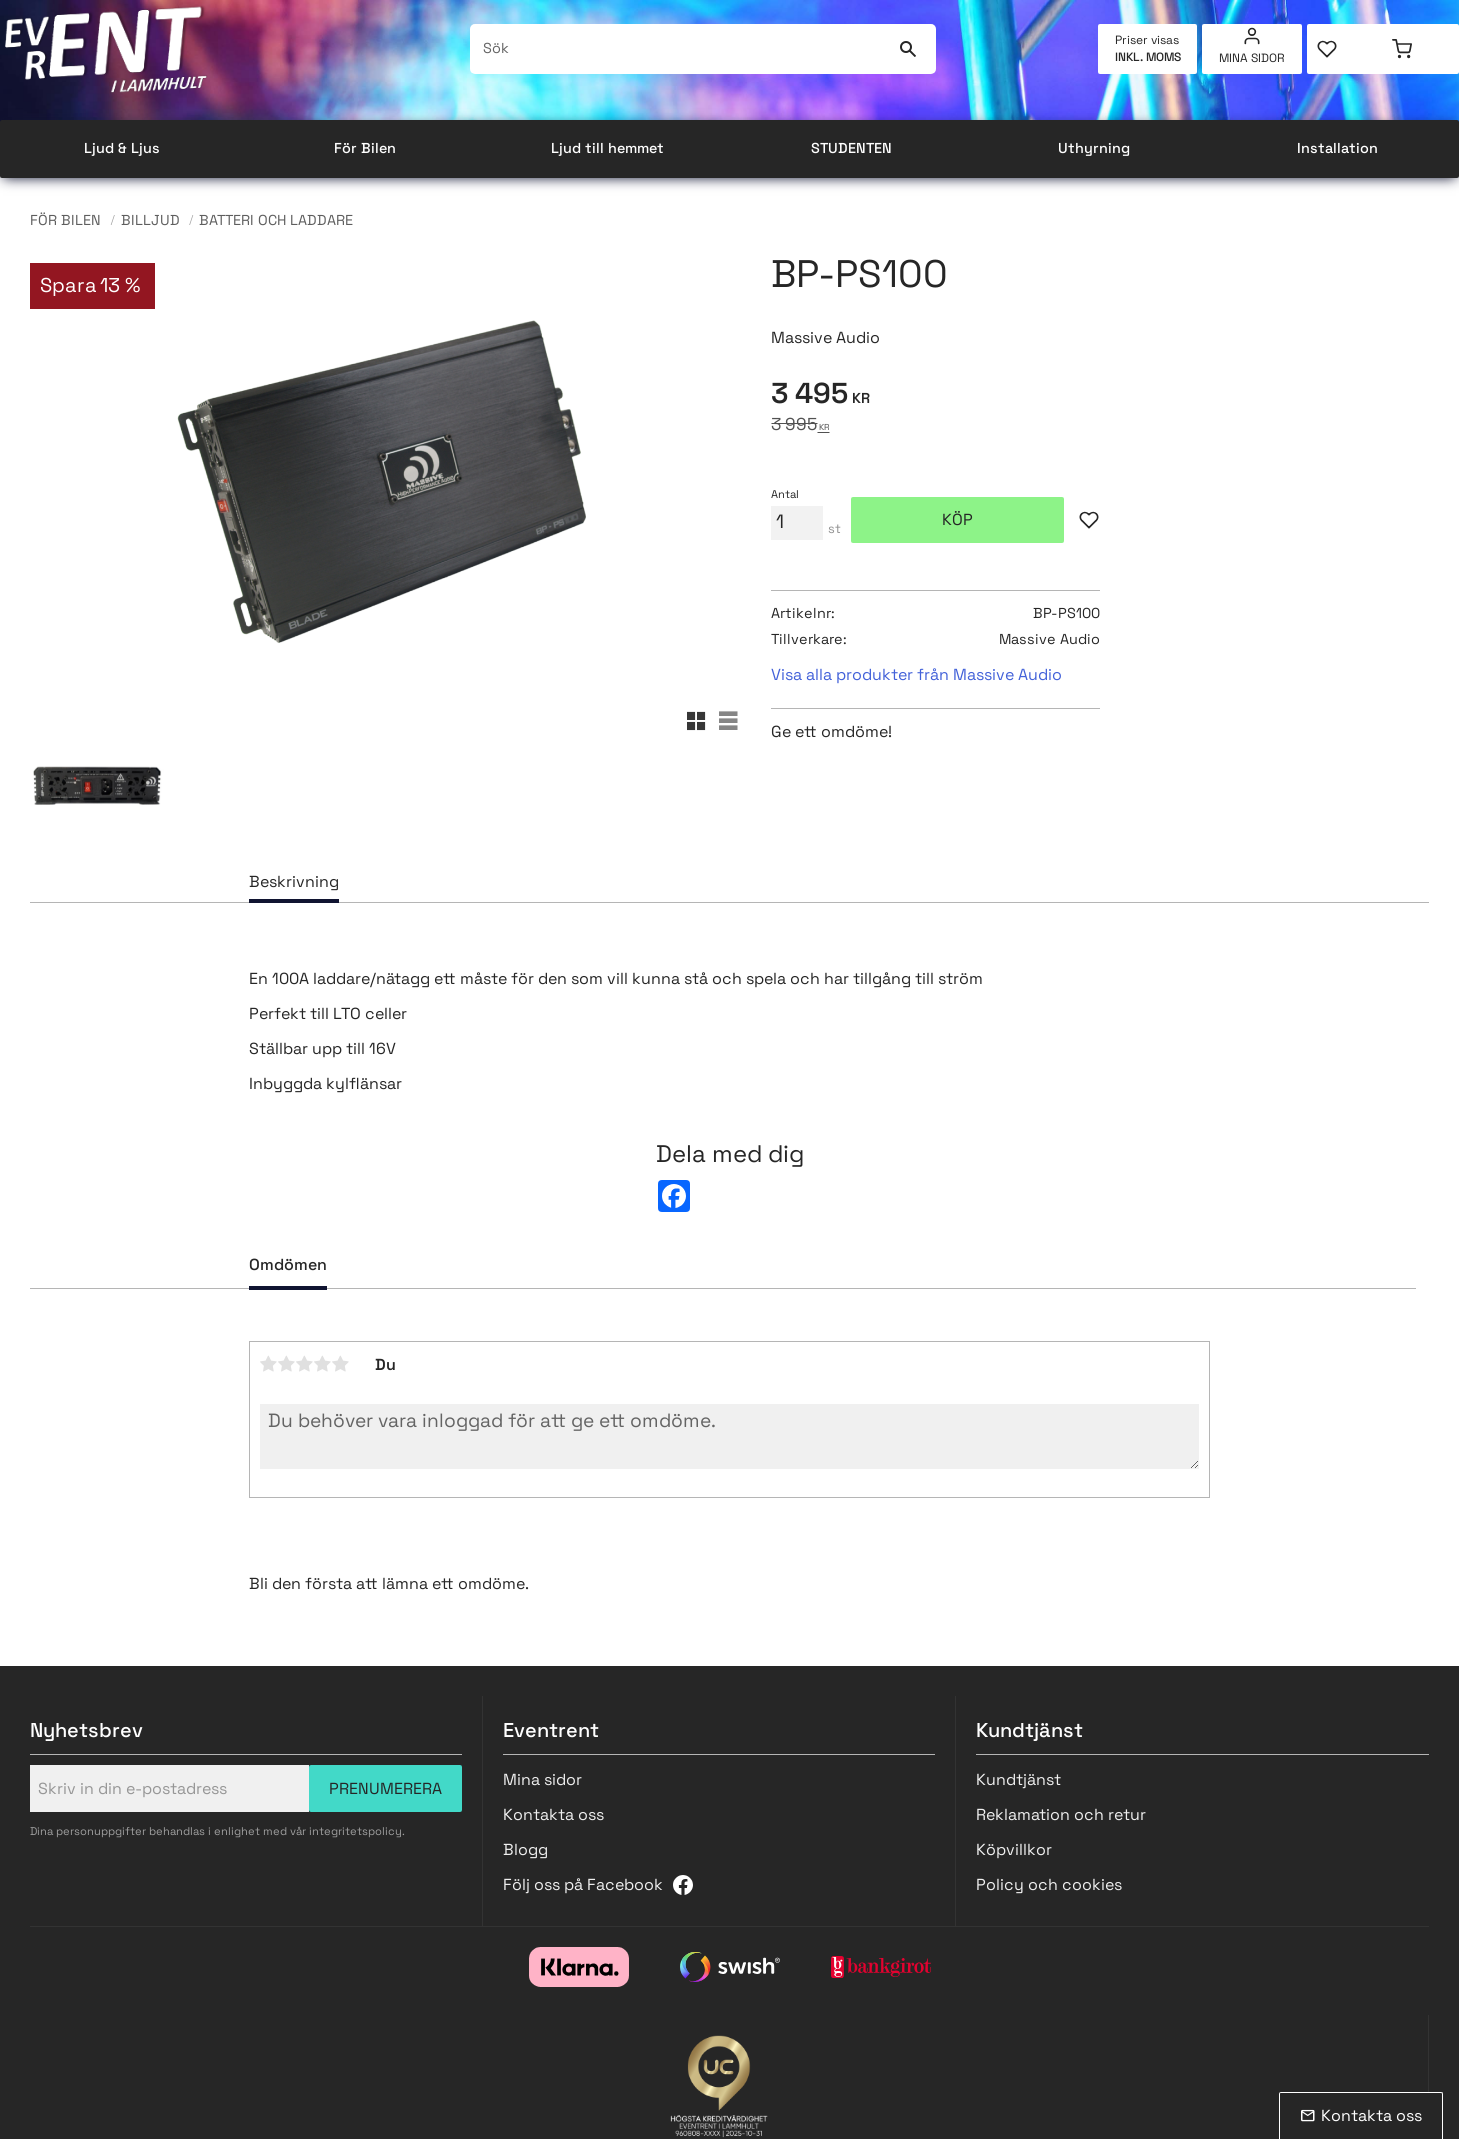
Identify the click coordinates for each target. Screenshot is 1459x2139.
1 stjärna (269, 1364)
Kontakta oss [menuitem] (553, 1814)
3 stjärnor (305, 1364)
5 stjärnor (341, 1364)
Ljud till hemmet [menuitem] (607, 148)
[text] (1100, 396)
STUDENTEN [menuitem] (851, 148)
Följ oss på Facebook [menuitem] (583, 1884)
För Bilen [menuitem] (365, 148)
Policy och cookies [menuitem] (1049, 1884)
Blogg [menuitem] (525, 1849)
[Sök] (908, 49)
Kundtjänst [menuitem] (1018, 1779)
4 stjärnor (323, 1364)
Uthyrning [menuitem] (1094, 148)
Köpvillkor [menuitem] (1014, 1849)
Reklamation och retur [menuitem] (1061, 1814)
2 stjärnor (287, 1364)
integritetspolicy (355, 1831)
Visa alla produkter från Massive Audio (916, 674)
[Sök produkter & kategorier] (680, 49)
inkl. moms (1148, 57)
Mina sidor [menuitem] (1252, 58)
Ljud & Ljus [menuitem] (122, 148)
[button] (1345, 49)
